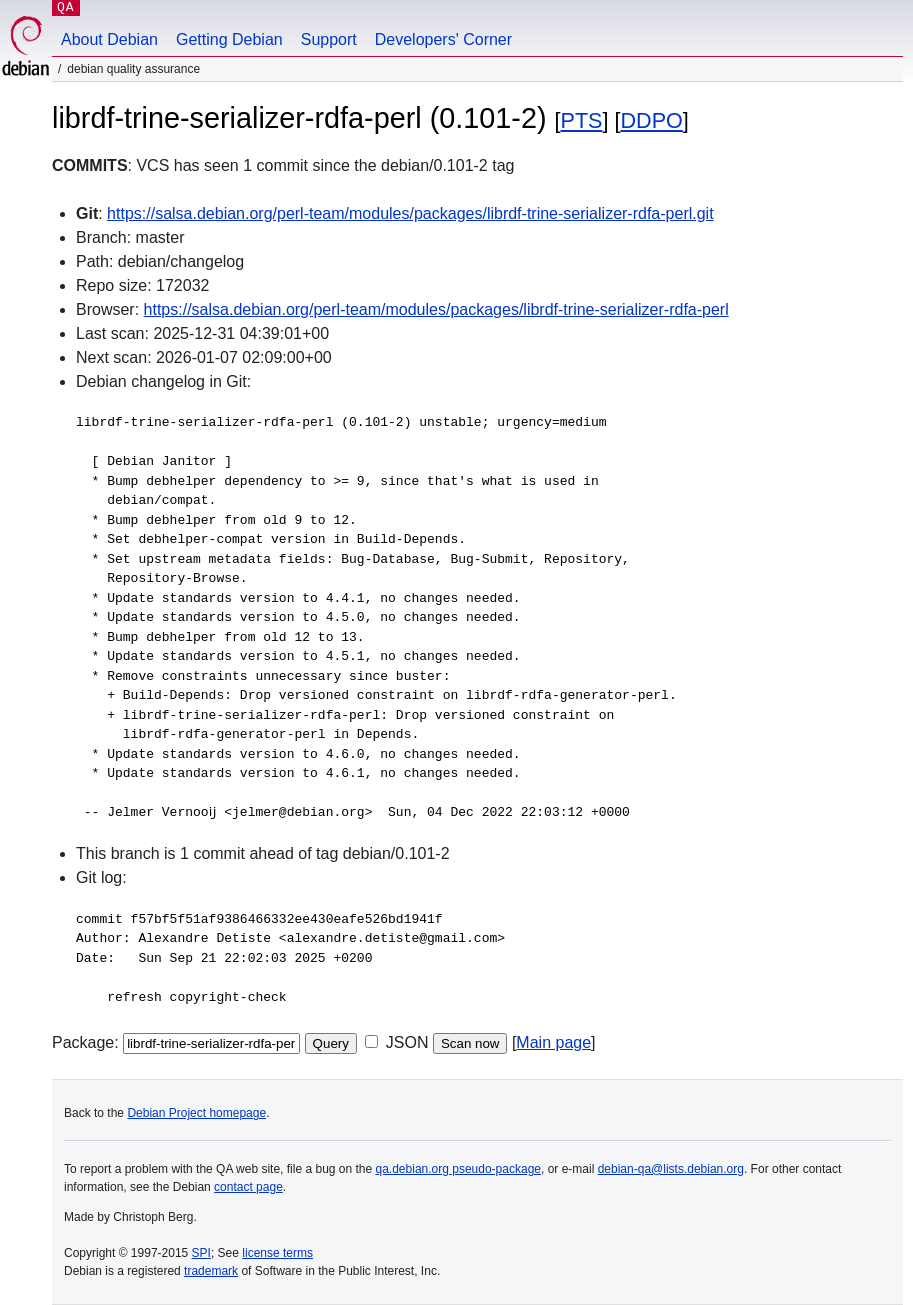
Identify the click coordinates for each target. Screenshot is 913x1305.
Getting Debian (229, 39)
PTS (582, 120)
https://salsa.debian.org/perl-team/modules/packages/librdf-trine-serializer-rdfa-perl (436, 309)
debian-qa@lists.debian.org (671, 1169)
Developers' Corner (443, 39)
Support (329, 39)
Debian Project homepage (196, 1113)
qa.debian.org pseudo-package (458, 1169)
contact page (248, 1187)
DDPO (651, 120)
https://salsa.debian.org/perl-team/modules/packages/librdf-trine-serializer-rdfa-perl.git (410, 213)
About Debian (109, 39)
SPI (201, 1253)
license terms (277, 1253)
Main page (553, 1042)
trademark (211, 1271)
